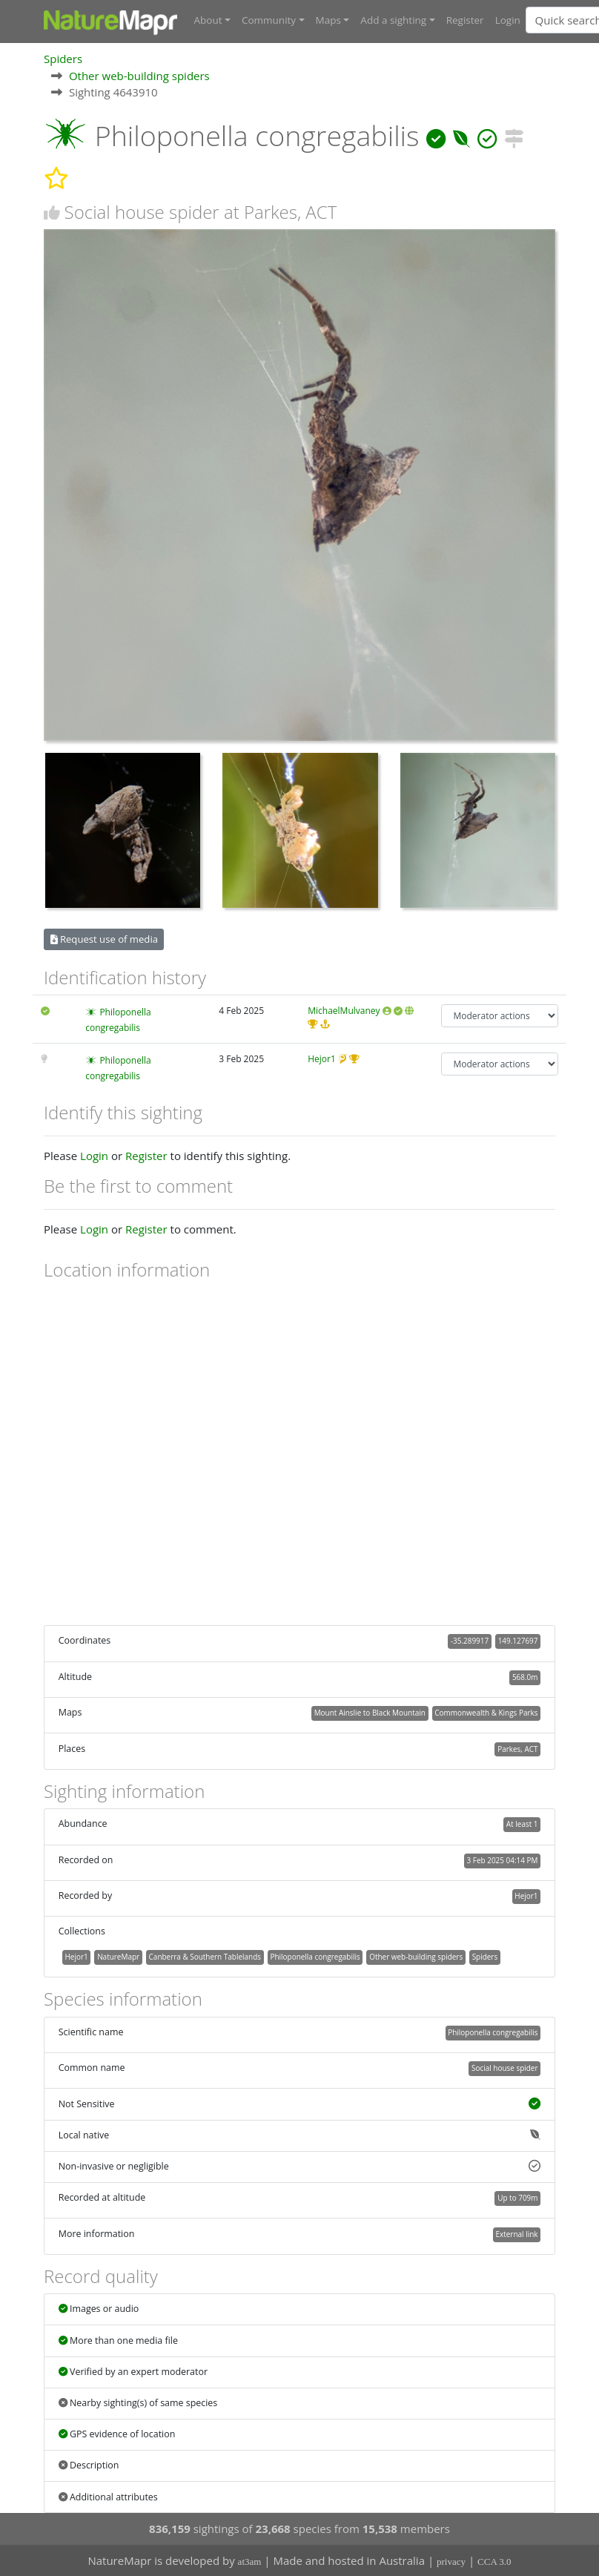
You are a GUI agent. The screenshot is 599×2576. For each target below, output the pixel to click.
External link (516, 2234)
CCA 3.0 (494, 2561)
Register (465, 20)
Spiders (63, 58)
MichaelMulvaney (344, 1010)
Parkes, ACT (517, 1749)
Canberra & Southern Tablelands (205, 1956)
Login (507, 20)
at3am (250, 2561)
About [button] (208, 20)
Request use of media (104, 939)
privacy (451, 2561)
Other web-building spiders (139, 75)
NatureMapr (118, 1956)
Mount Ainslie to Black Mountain (370, 1712)
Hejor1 (322, 1059)
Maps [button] (328, 20)
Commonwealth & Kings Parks (485, 1712)
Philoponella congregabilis (315, 1956)
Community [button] (269, 20)
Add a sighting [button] (393, 20)
